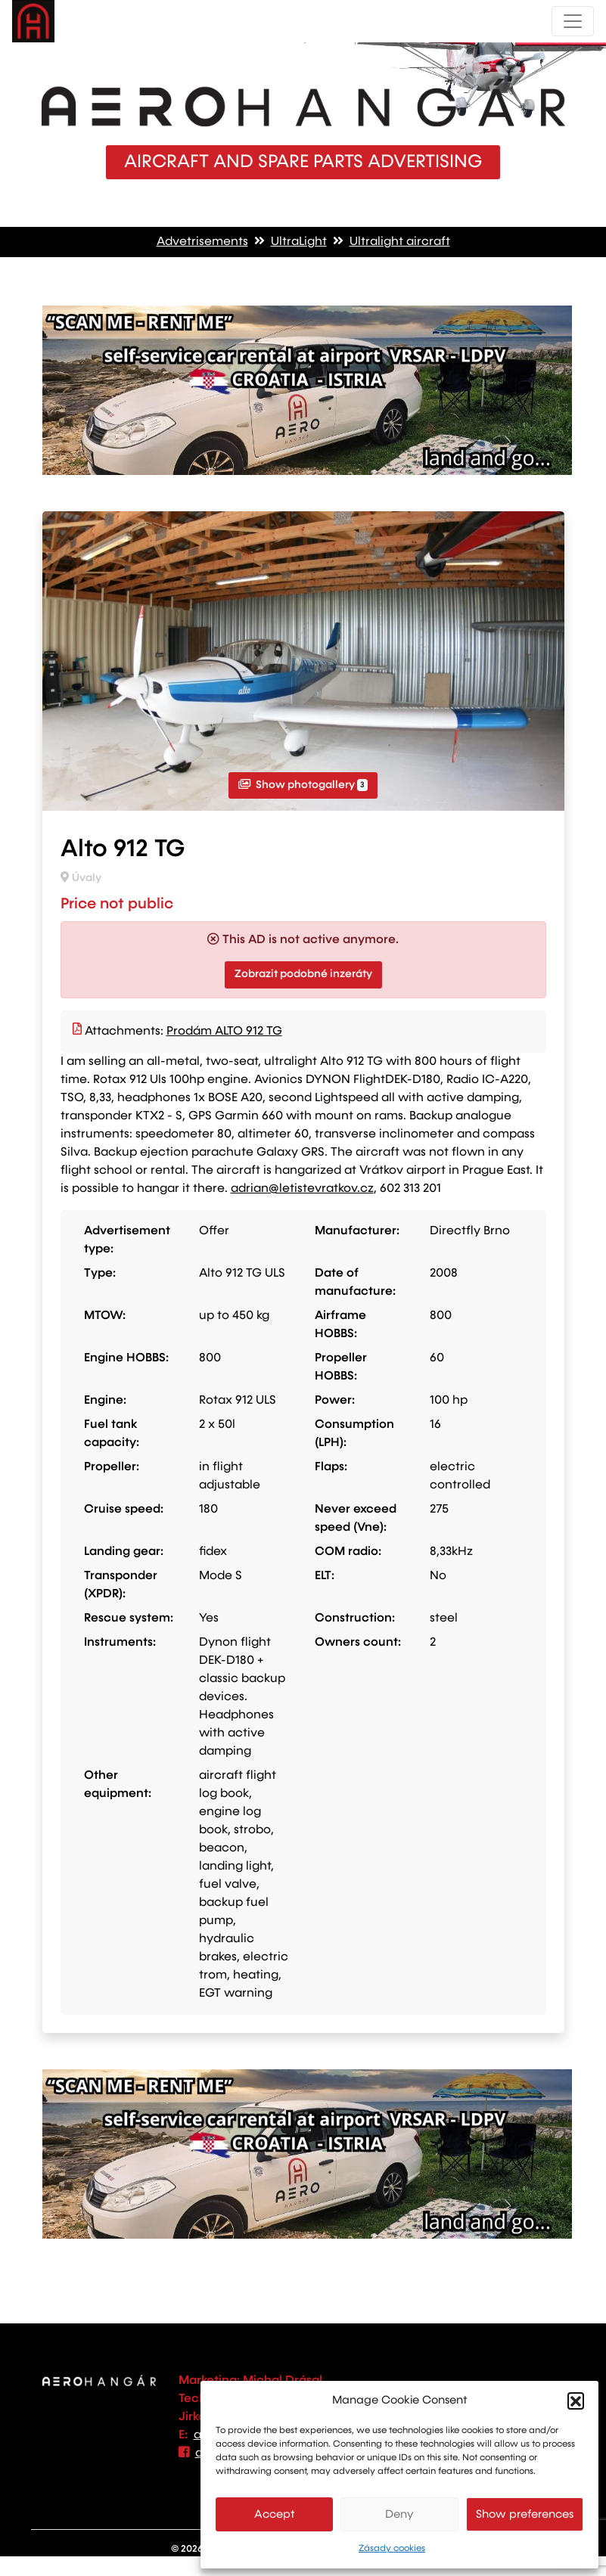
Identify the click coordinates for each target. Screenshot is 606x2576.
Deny (399, 2514)
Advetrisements (202, 242)
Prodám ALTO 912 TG (224, 1032)
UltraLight (299, 242)
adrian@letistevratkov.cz (302, 1189)
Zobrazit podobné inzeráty (303, 974)
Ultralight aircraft (400, 242)
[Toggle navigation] (573, 21)
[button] (575, 2400)
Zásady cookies (392, 2548)
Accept (274, 2514)
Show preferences (524, 2514)
